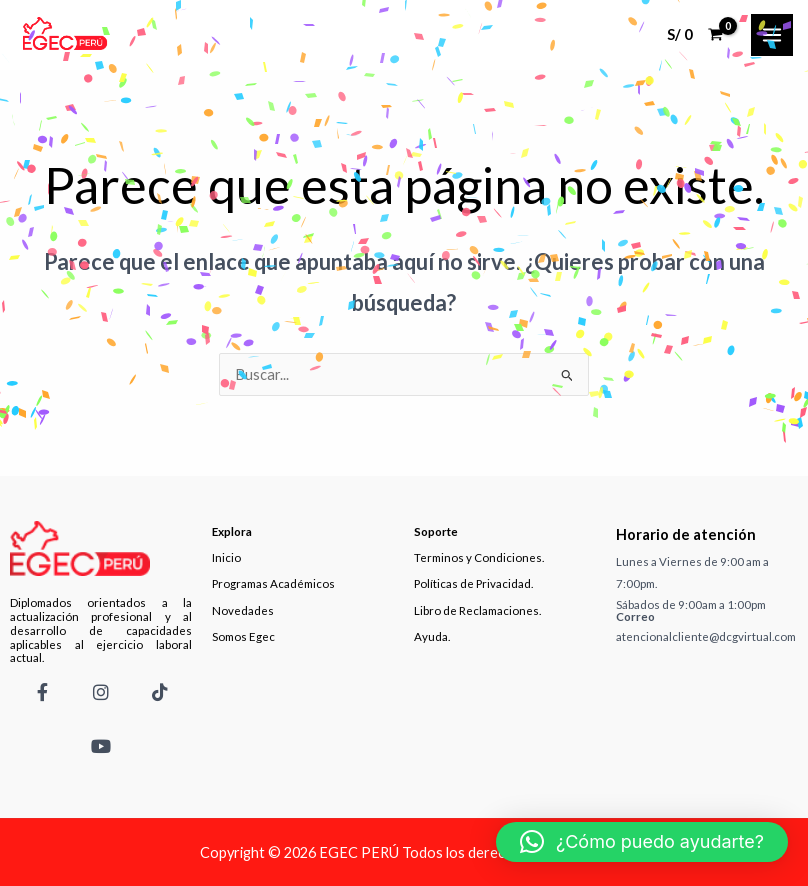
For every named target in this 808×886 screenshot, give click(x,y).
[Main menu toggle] (772, 35)
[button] (642, 842)
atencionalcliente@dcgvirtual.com (706, 636)
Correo (635, 616)
